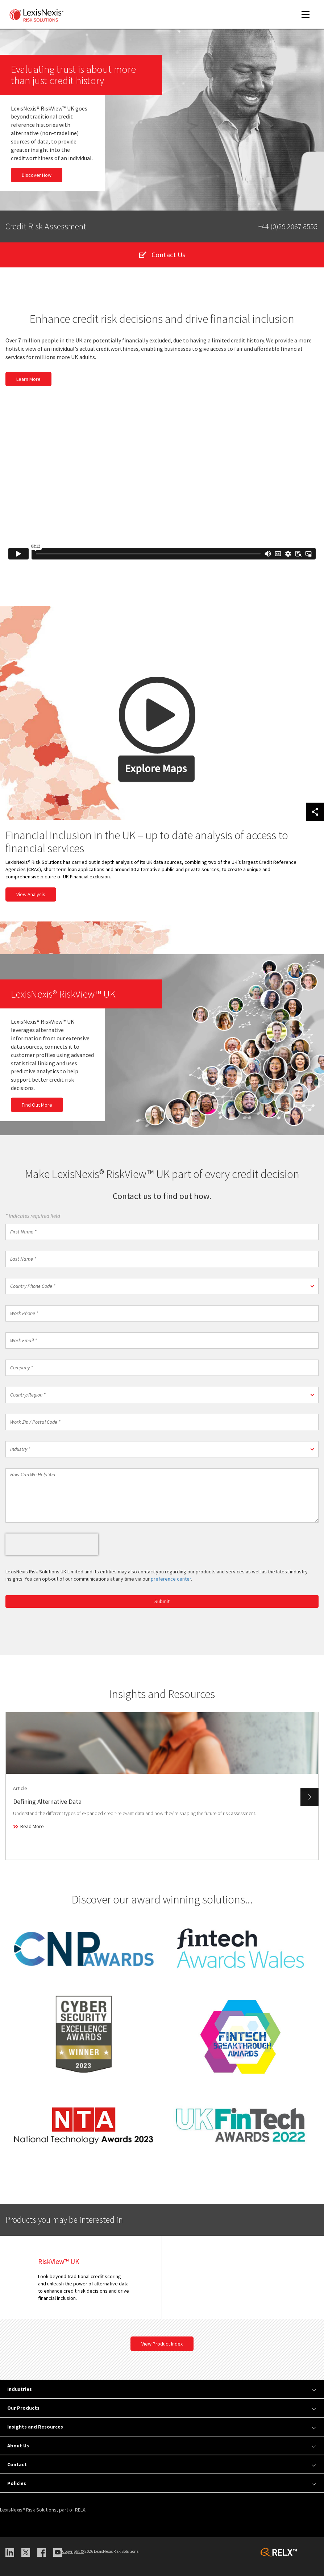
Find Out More (37, 1105)
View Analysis (30, 894)
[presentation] (51, 1544)
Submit (162, 1601)
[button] (162, 1286)
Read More (32, 1826)
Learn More (28, 379)
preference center (171, 1579)
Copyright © (73, 2551)
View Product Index (162, 2343)
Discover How (36, 175)
